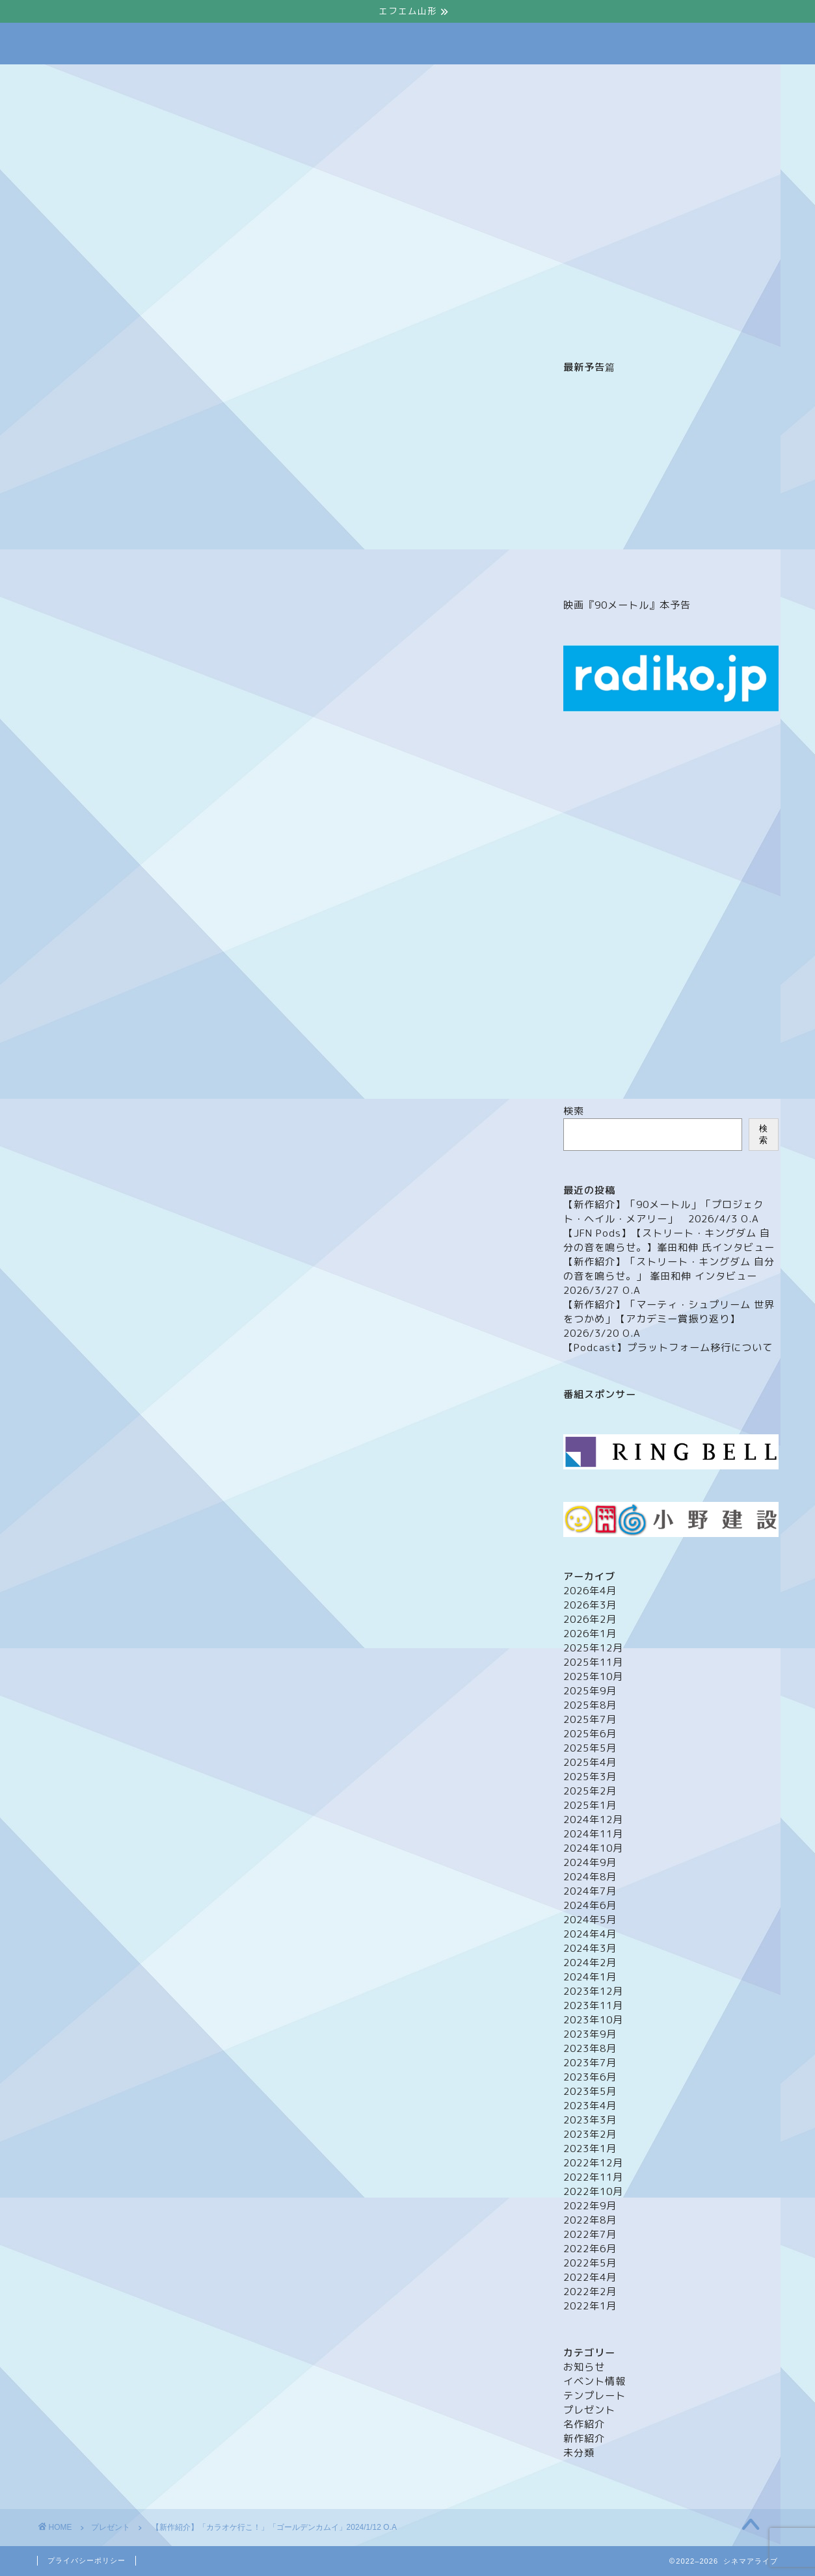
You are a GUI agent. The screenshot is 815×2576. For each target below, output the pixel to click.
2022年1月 (590, 2306)
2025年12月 (593, 1648)
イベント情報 (449, 80)
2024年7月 (590, 1891)
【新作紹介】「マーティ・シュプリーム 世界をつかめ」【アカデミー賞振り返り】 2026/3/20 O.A (669, 1319)
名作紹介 (584, 2424)
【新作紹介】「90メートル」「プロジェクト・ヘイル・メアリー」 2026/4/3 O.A (663, 1212)
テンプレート (594, 2395)
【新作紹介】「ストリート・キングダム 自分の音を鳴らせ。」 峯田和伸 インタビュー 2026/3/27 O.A (669, 1276)
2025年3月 (590, 1776)
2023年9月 (590, 2034)
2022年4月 (590, 2277)
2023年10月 (593, 2020)
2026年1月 (590, 1633)
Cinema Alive (407, 43)
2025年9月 (590, 1691)
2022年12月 (593, 2163)
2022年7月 (590, 2234)
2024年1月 (590, 1977)
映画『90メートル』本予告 (627, 605)
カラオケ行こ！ (118, 2080)
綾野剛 (384, 2080)
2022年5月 (590, 2263)
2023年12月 (593, 1991)
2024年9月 (590, 1862)
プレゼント (528, 80)
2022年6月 (590, 2248)
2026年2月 (590, 1619)
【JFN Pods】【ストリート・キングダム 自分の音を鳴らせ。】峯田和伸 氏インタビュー (669, 1240)
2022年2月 (590, 2291)
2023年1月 (590, 2148)
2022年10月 (593, 2191)
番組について (257, 80)
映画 (344, 2080)
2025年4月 (590, 1762)
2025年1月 (590, 1805)
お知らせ (584, 2367)
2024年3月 (590, 1948)
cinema (61, 2080)
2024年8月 (590, 1877)
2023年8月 (590, 2048)
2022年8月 (590, 2220)
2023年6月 (590, 2077)
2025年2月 (590, 1791)
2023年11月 (593, 2005)
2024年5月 (590, 1919)
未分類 (579, 2453)
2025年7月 (590, 1719)
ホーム (187, 80)
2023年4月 (590, 2105)
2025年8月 (590, 1705)
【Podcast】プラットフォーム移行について (668, 1347)
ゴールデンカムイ (190, 2080)
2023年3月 (590, 2120)
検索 (573, 1111)
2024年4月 (590, 1934)
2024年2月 (590, 1962)
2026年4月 (590, 1590)
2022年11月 (593, 2177)
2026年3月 (590, 1605)
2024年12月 (593, 1819)
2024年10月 (593, 1848)
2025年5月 (590, 1748)
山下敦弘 (253, 2080)
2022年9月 (590, 2206)
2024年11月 (593, 1834)
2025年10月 (593, 1676)
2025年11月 (593, 1662)
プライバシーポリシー (86, 2560)
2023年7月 (590, 2063)
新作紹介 (584, 2438)
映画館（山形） (611, 80)
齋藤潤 (427, 2080)
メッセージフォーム (353, 80)
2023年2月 (590, 2134)
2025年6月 (590, 1734)
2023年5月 (590, 2091)
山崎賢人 (302, 2080)
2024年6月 (590, 1905)
